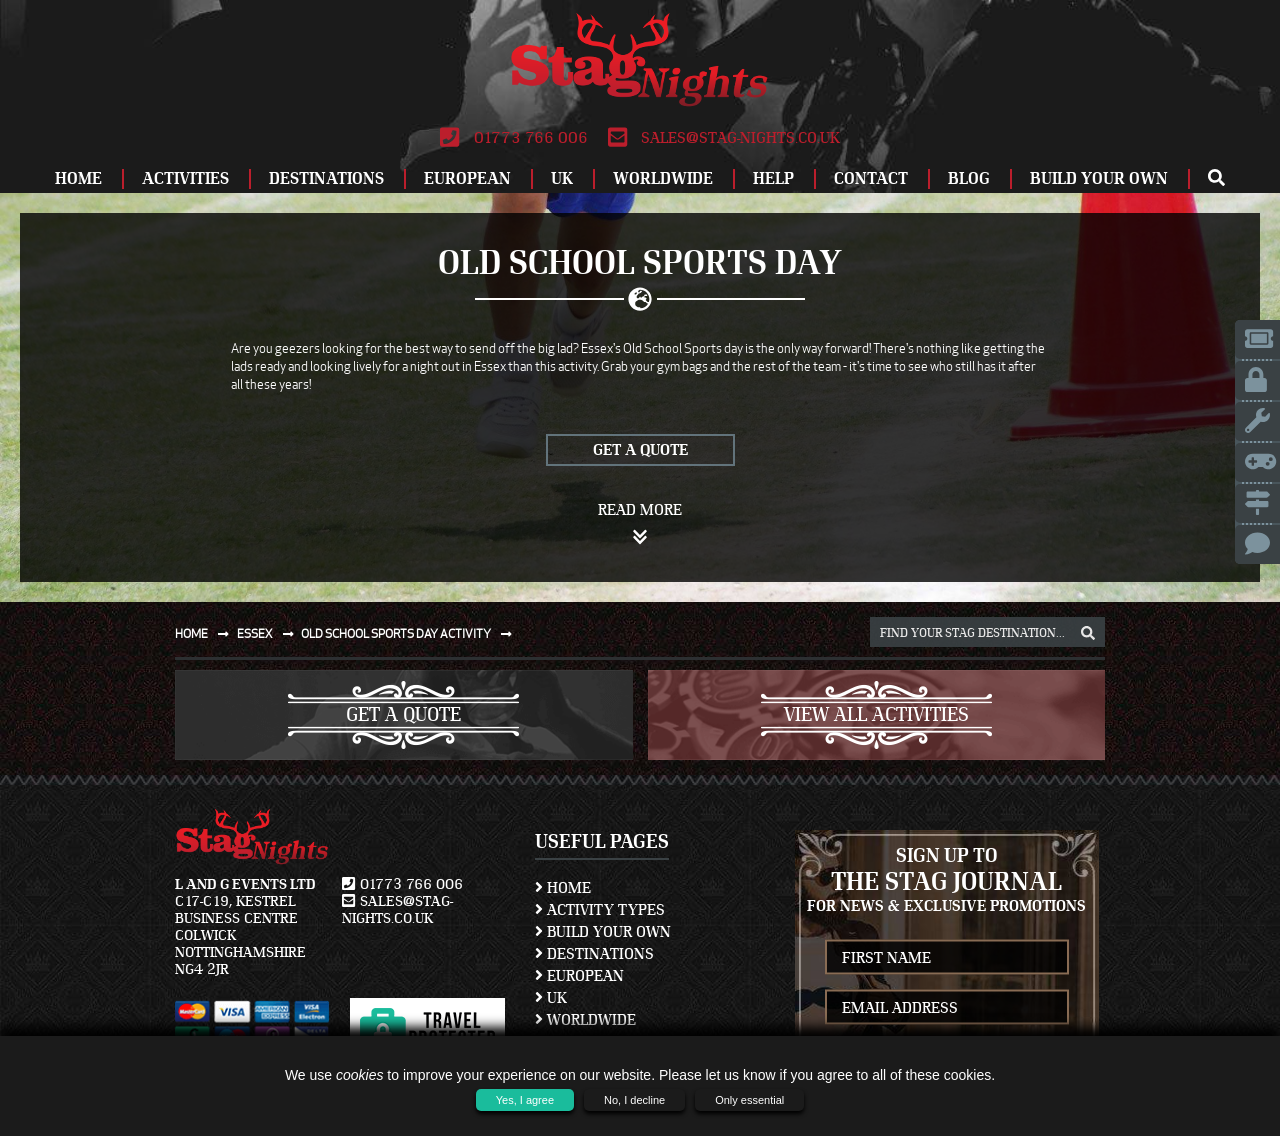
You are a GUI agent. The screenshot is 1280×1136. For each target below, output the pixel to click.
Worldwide (663, 178)
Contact (871, 178)
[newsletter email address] (947, 1007)
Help (773, 178)
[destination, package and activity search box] (987, 632)
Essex (269, 633)
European (467, 178)
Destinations (326, 178)
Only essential (749, 1100)
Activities (185, 178)
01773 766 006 (513, 138)
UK (562, 178)
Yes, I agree (525, 1100)
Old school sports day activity (410, 633)
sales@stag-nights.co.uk (724, 138)
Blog (969, 178)
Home (78, 178)
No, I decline (634, 1100)
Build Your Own (1099, 178)
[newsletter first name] (947, 957)
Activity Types (600, 910)
